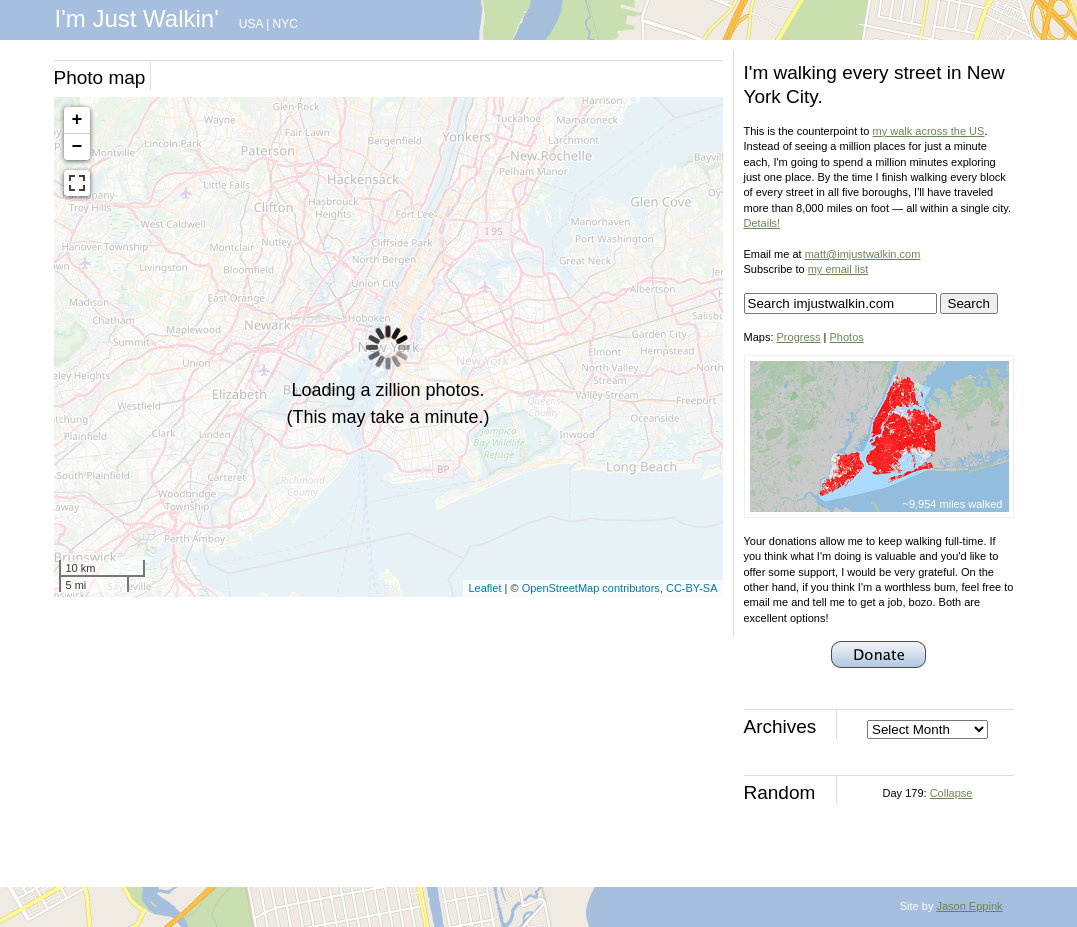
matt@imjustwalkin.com (863, 254)
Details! (762, 223)
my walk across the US (929, 131)
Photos (847, 337)
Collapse (951, 793)
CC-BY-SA (692, 588)
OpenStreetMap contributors (591, 588)
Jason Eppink (969, 906)
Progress (799, 337)
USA (251, 24)
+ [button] (77, 120)
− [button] (77, 147)
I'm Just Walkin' (137, 18)
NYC (285, 24)
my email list (838, 269)
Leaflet (484, 588)
